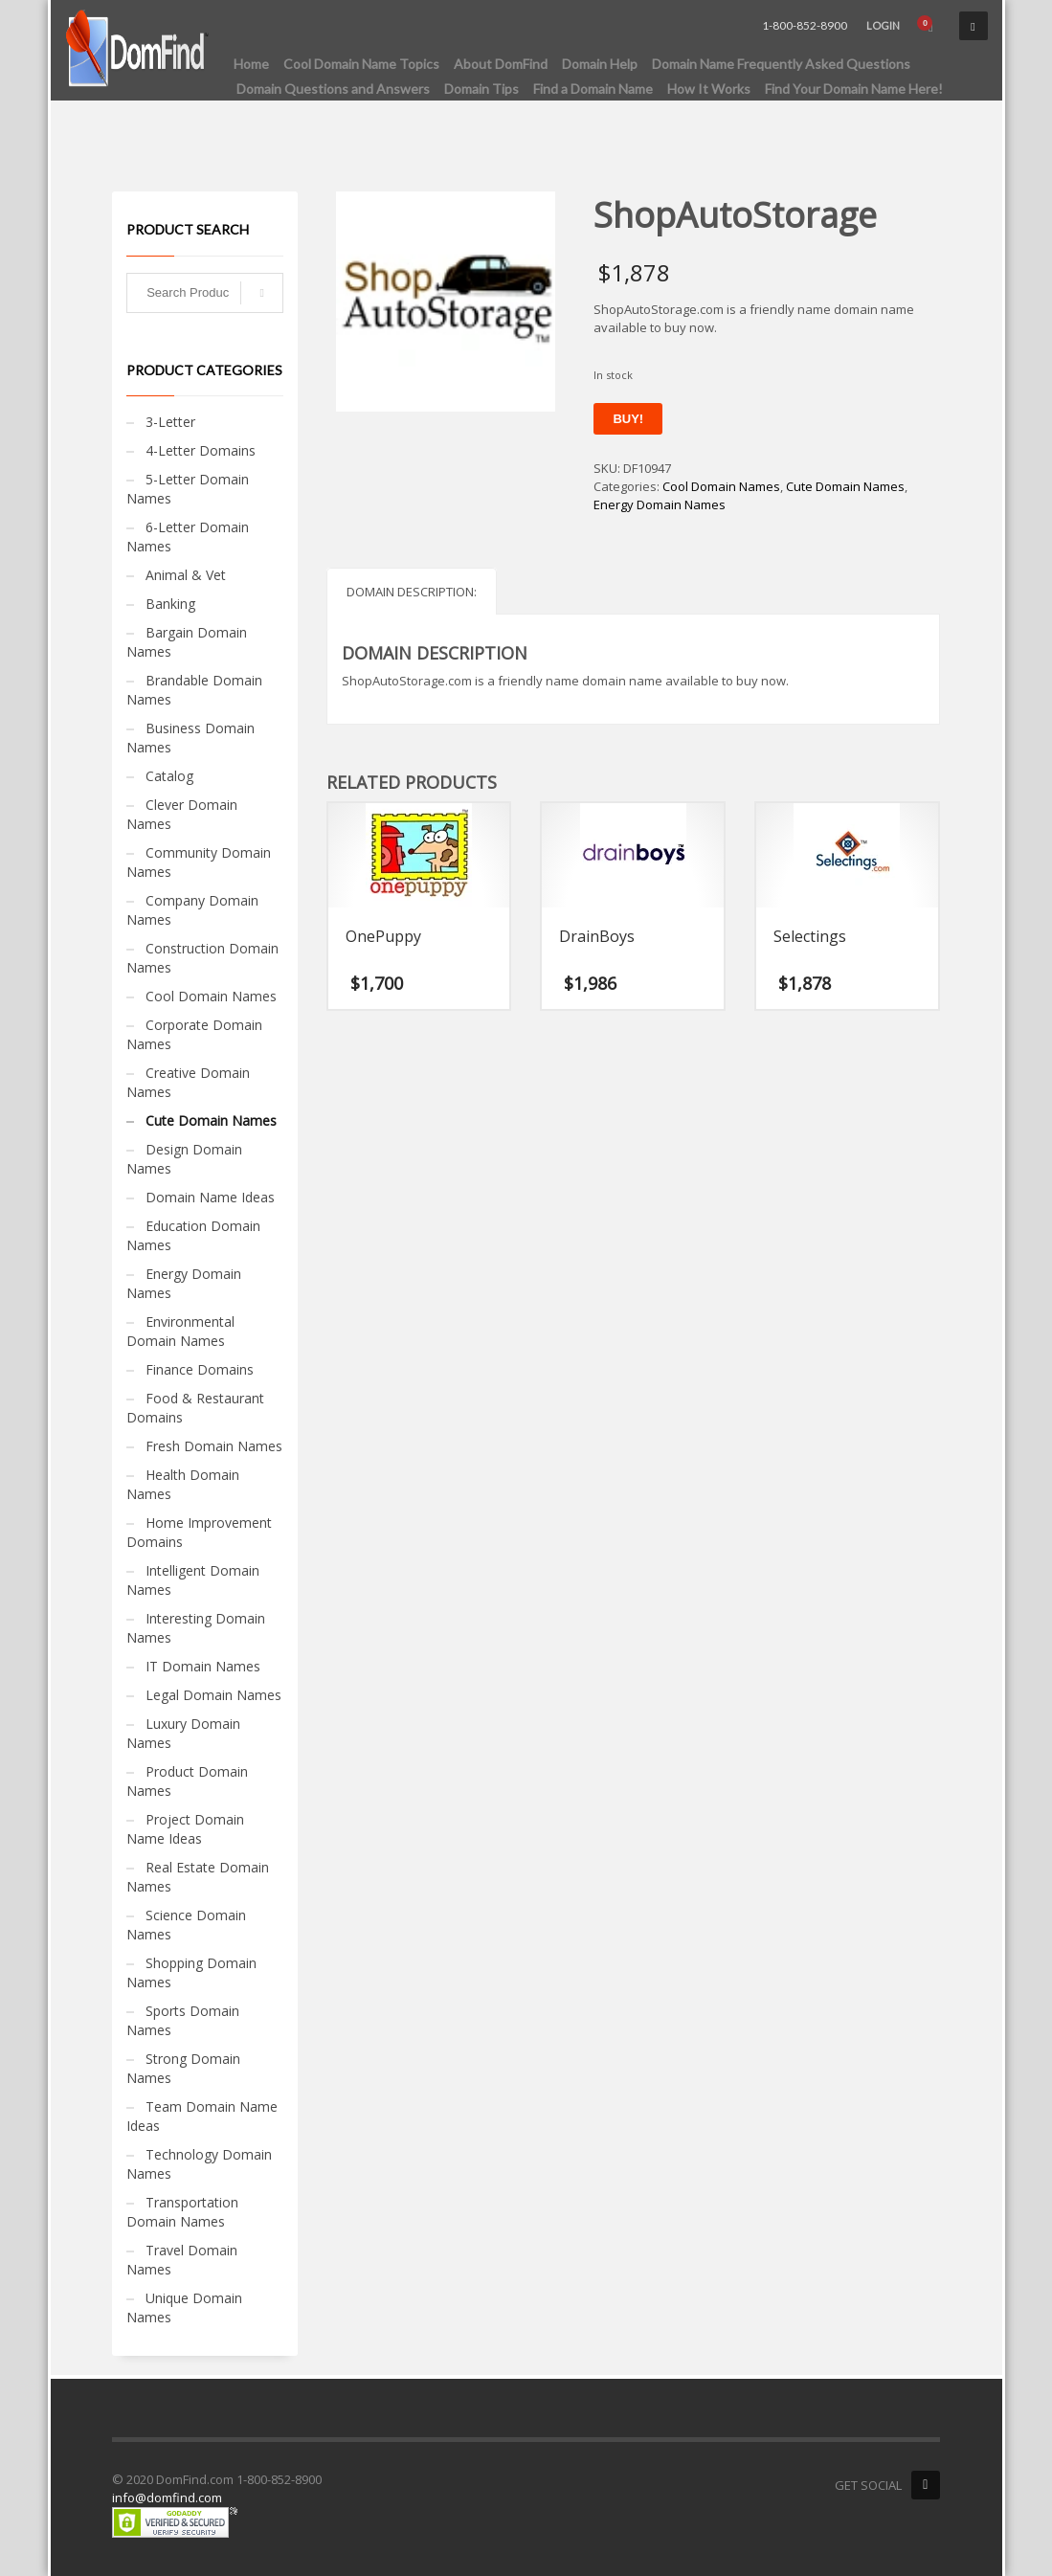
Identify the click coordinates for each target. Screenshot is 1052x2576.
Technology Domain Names (199, 2164)
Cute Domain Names (845, 486)
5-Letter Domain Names (187, 488)
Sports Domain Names (182, 2020)
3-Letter (170, 422)
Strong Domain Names (183, 2068)
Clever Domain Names (181, 814)
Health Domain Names (182, 1484)
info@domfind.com (167, 2497)
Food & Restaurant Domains (195, 1407)
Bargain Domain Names (186, 642)
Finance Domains (199, 1369)
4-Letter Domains (200, 450)
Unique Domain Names (184, 2307)
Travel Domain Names (181, 2259)
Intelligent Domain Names (192, 1580)
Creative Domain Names (188, 1082)
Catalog (169, 776)
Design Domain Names (184, 1158)
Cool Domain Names (721, 486)
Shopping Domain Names (191, 1972)
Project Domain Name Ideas (185, 1829)
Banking (170, 603)
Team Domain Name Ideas (202, 2116)
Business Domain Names (190, 737)
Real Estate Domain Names (197, 1876)
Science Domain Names (186, 1924)
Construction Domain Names (202, 957)
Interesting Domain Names (195, 1627)
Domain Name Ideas (210, 1197)
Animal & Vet (185, 575)
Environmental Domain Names (180, 1331)
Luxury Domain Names (183, 1733)
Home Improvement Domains (199, 1532)
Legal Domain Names (213, 1695)
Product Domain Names (187, 1781)
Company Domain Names (192, 910)
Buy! (628, 419)
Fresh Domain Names (213, 1446)
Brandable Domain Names (194, 689)
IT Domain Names (202, 1666)
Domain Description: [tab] (412, 591)
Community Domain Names (198, 862)
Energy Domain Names (659, 504)
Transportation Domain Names (182, 2211)
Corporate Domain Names (194, 1034)
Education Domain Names (193, 1235)
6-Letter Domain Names (187, 536)
